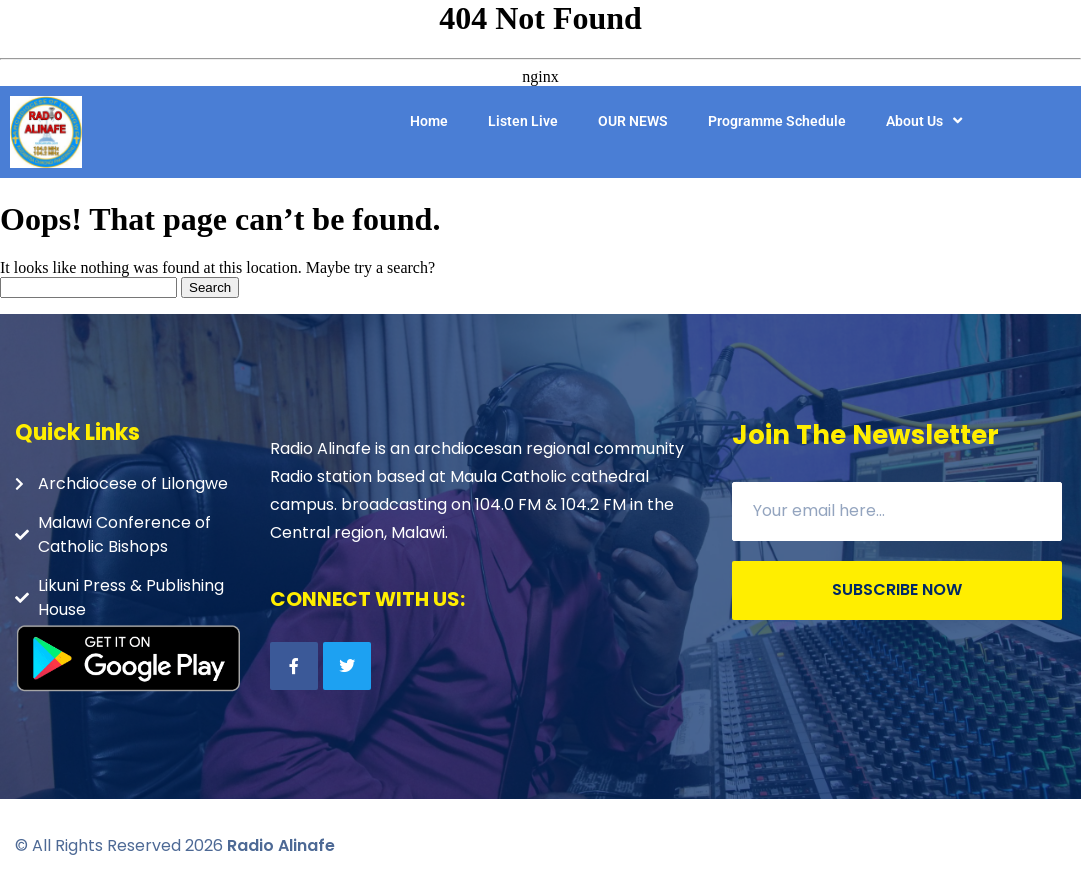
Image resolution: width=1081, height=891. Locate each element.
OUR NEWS (633, 121)
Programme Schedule (777, 121)
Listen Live (523, 121)
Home (429, 121)
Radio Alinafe (281, 845)
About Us (926, 121)
